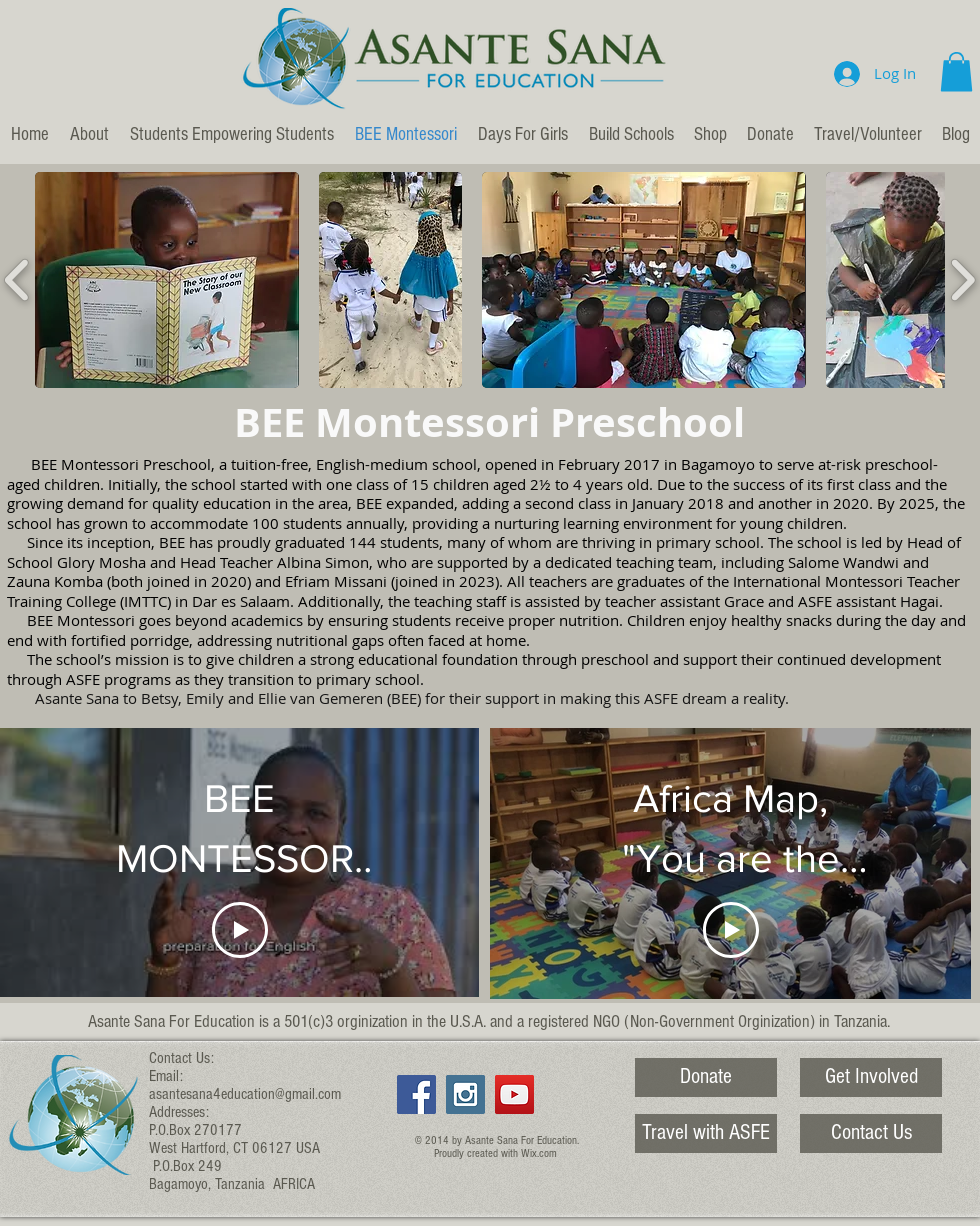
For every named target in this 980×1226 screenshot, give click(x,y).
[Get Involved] (871, 1077)
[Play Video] (240, 930)
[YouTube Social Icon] (514, 1094)
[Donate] (706, 1077)
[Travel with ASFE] (706, 1133)
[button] (956, 71)
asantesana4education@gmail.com (245, 1094)
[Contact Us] (871, 1133)
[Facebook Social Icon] (416, 1094)
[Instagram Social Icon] (465, 1094)
